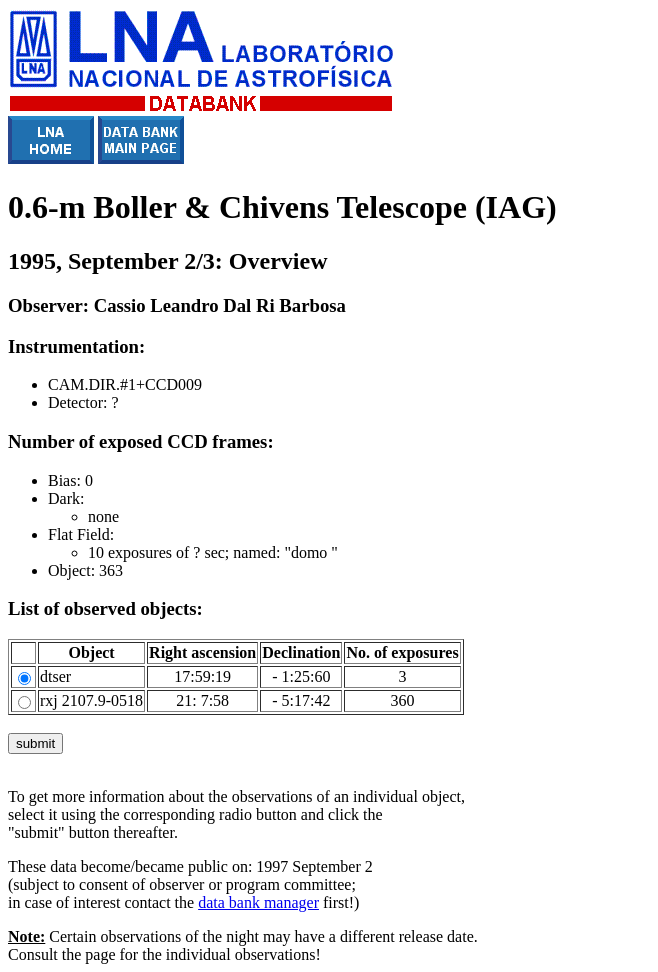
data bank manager (258, 902)
